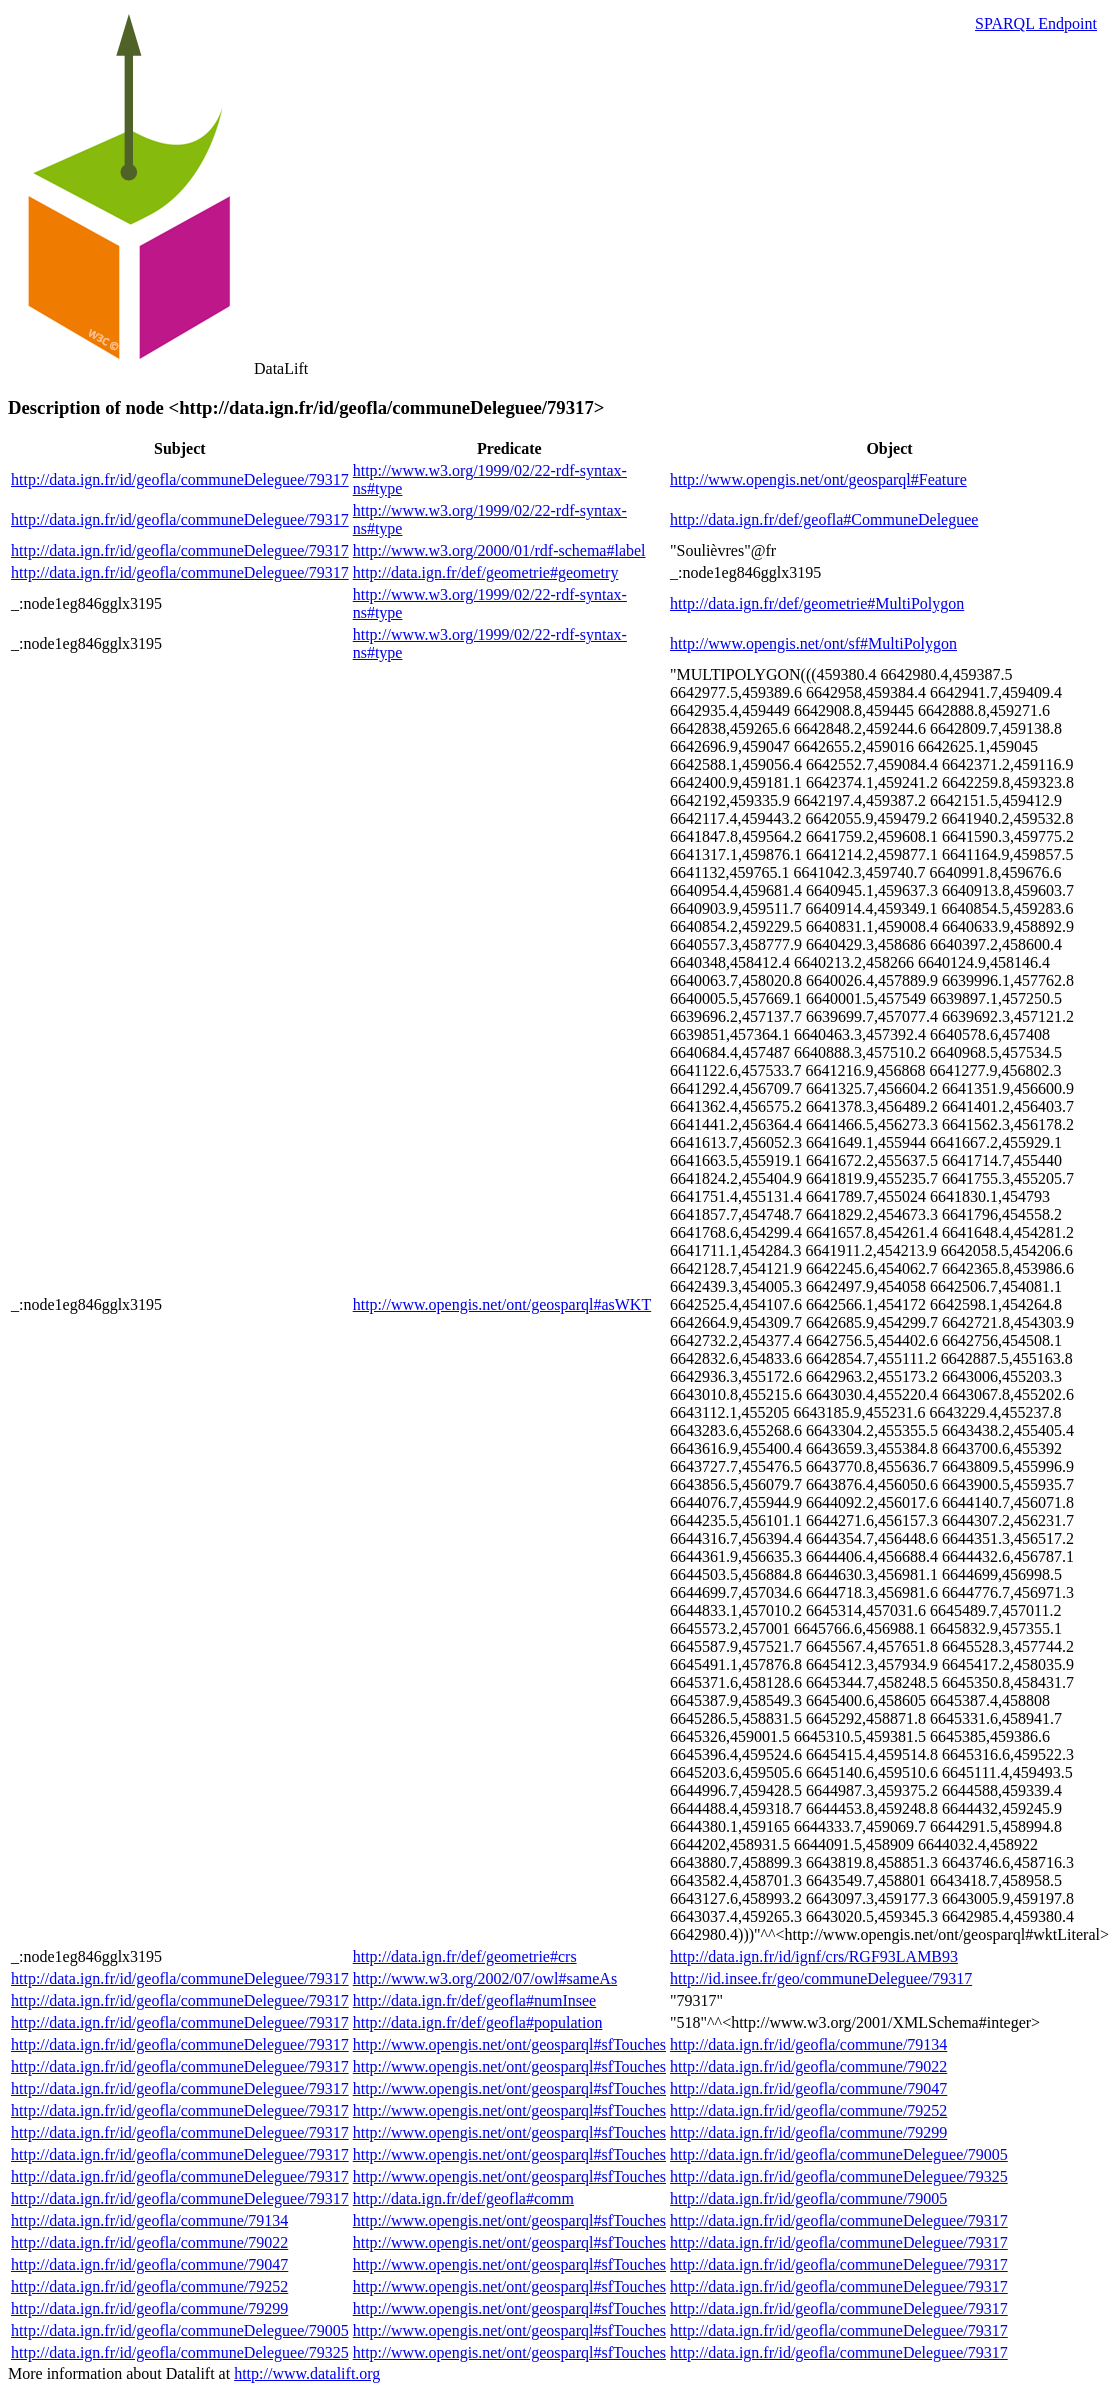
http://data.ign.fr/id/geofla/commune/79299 (808, 2132)
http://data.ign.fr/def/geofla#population (478, 2022)
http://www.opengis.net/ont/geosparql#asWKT (502, 1304)
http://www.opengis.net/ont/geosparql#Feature (818, 479)
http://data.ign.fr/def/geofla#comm (463, 2198)
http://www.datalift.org (307, 2373)
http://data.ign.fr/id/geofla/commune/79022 (808, 2066)
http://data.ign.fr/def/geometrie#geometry (486, 572)
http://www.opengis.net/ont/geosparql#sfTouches (509, 2044)
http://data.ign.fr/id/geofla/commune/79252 (808, 2110)
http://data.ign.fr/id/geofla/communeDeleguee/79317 (180, 479)
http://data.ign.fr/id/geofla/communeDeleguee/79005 (839, 2154)
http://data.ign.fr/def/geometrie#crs (465, 1956)
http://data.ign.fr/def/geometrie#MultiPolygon (817, 603)
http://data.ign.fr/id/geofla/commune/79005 (808, 2198)
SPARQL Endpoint (1036, 23)
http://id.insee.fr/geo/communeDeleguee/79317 (821, 1978)
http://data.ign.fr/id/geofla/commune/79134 (808, 2044)
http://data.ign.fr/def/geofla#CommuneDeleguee (824, 519)
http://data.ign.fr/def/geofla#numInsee (474, 2000)
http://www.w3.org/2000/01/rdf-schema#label (499, 550)
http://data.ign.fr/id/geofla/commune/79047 (808, 2088)
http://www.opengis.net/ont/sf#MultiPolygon (813, 643)
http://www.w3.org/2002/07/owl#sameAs (485, 1978)
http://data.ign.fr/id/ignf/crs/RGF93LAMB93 (814, 1956)
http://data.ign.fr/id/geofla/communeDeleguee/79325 (839, 2176)
